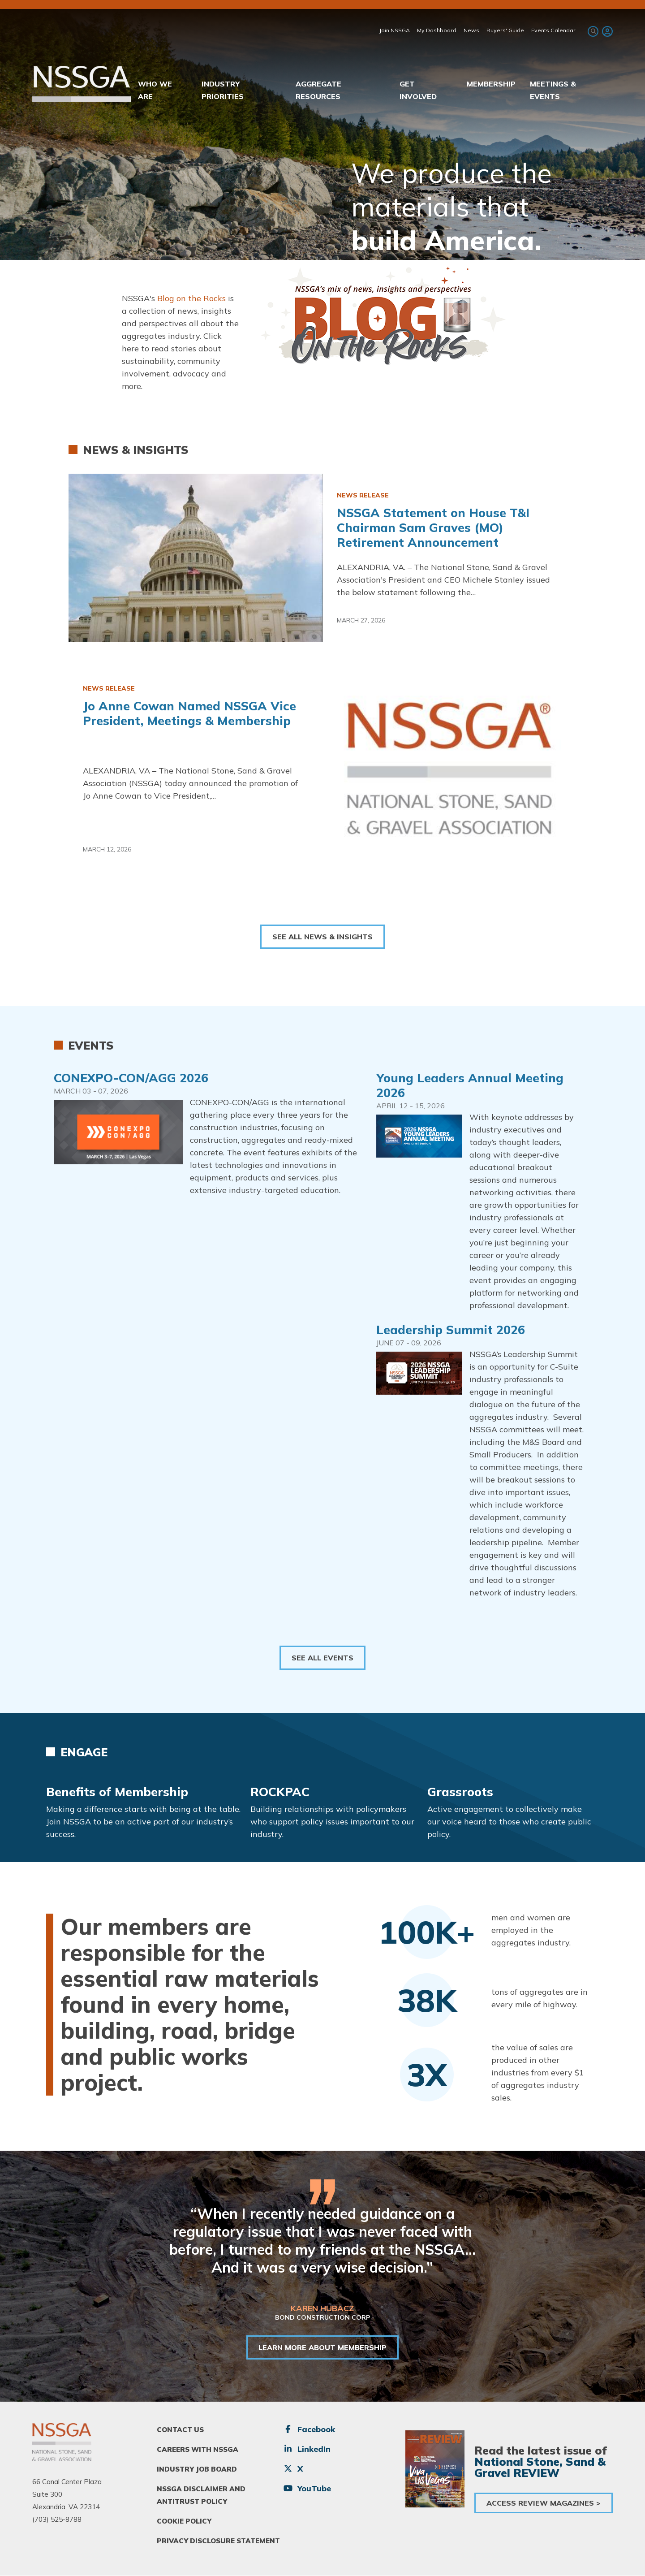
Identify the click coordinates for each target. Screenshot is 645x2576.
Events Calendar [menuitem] (553, 30)
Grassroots (460, 1791)
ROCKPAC (280, 1791)
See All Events (322, 1657)
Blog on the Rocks (191, 298)
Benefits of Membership (117, 1791)
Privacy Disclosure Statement (218, 2541)
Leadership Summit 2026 (450, 1329)
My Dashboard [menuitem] (436, 30)
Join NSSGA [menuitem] (394, 30)
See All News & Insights (322, 936)
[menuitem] (606, 31)
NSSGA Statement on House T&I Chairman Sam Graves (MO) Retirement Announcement (433, 527)
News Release (363, 495)
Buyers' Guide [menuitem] (505, 30)
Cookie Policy (184, 2521)
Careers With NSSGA (197, 2449)
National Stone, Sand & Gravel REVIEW (540, 2467)
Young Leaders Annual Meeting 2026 (469, 1085)
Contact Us (180, 2429)
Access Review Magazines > (543, 2502)
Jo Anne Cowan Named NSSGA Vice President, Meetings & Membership (189, 713)
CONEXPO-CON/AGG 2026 (131, 1077)
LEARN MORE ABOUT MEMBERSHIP (322, 2347)
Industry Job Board (197, 2469)
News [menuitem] (471, 30)
